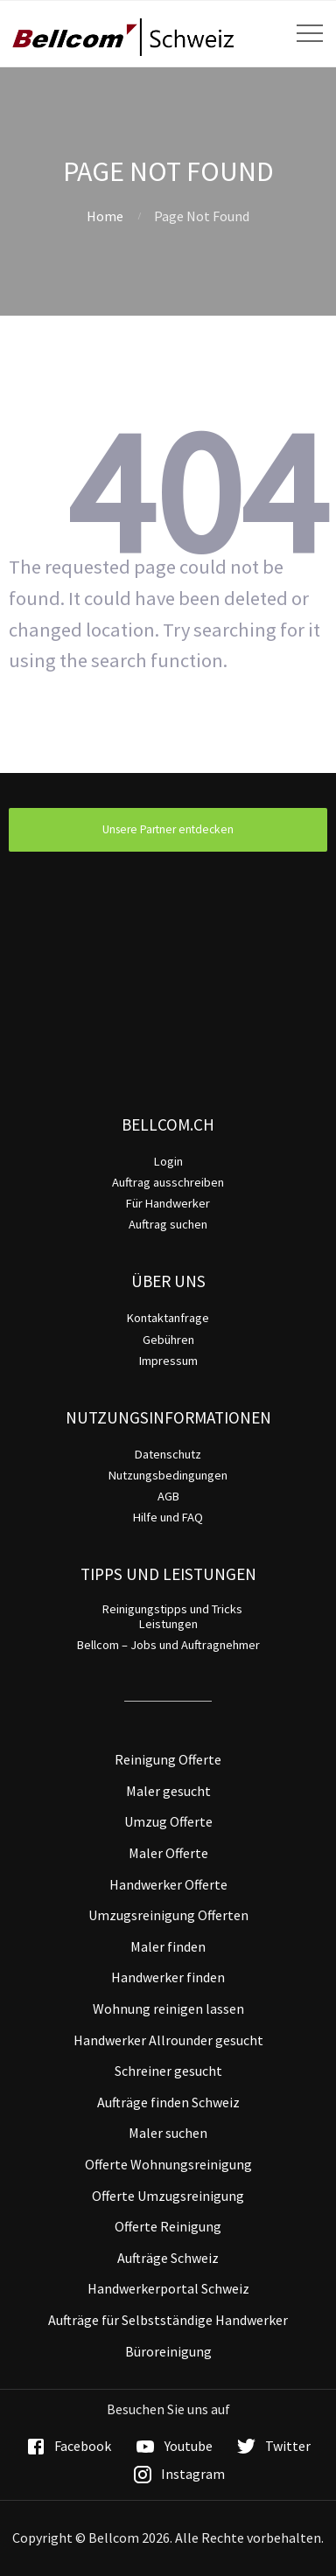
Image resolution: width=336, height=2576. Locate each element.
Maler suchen (168, 2132)
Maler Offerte (168, 1853)
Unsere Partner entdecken (168, 829)
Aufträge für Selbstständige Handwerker (168, 2320)
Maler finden (168, 1946)
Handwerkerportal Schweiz (168, 2288)
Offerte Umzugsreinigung (168, 2195)
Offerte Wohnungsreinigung (168, 2164)
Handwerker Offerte (168, 1884)
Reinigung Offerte (168, 1759)
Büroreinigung (168, 2351)
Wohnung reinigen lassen (168, 2008)
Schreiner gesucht (168, 2070)
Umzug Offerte (168, 1821)
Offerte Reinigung (168, 2226)
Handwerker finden (168, 1977)
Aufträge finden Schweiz (168, 2102)
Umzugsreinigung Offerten (168, 1915)
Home (105, 216)
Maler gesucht (168, 1791)
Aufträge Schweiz (168, 2257)
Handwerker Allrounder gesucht (168, 2040)
